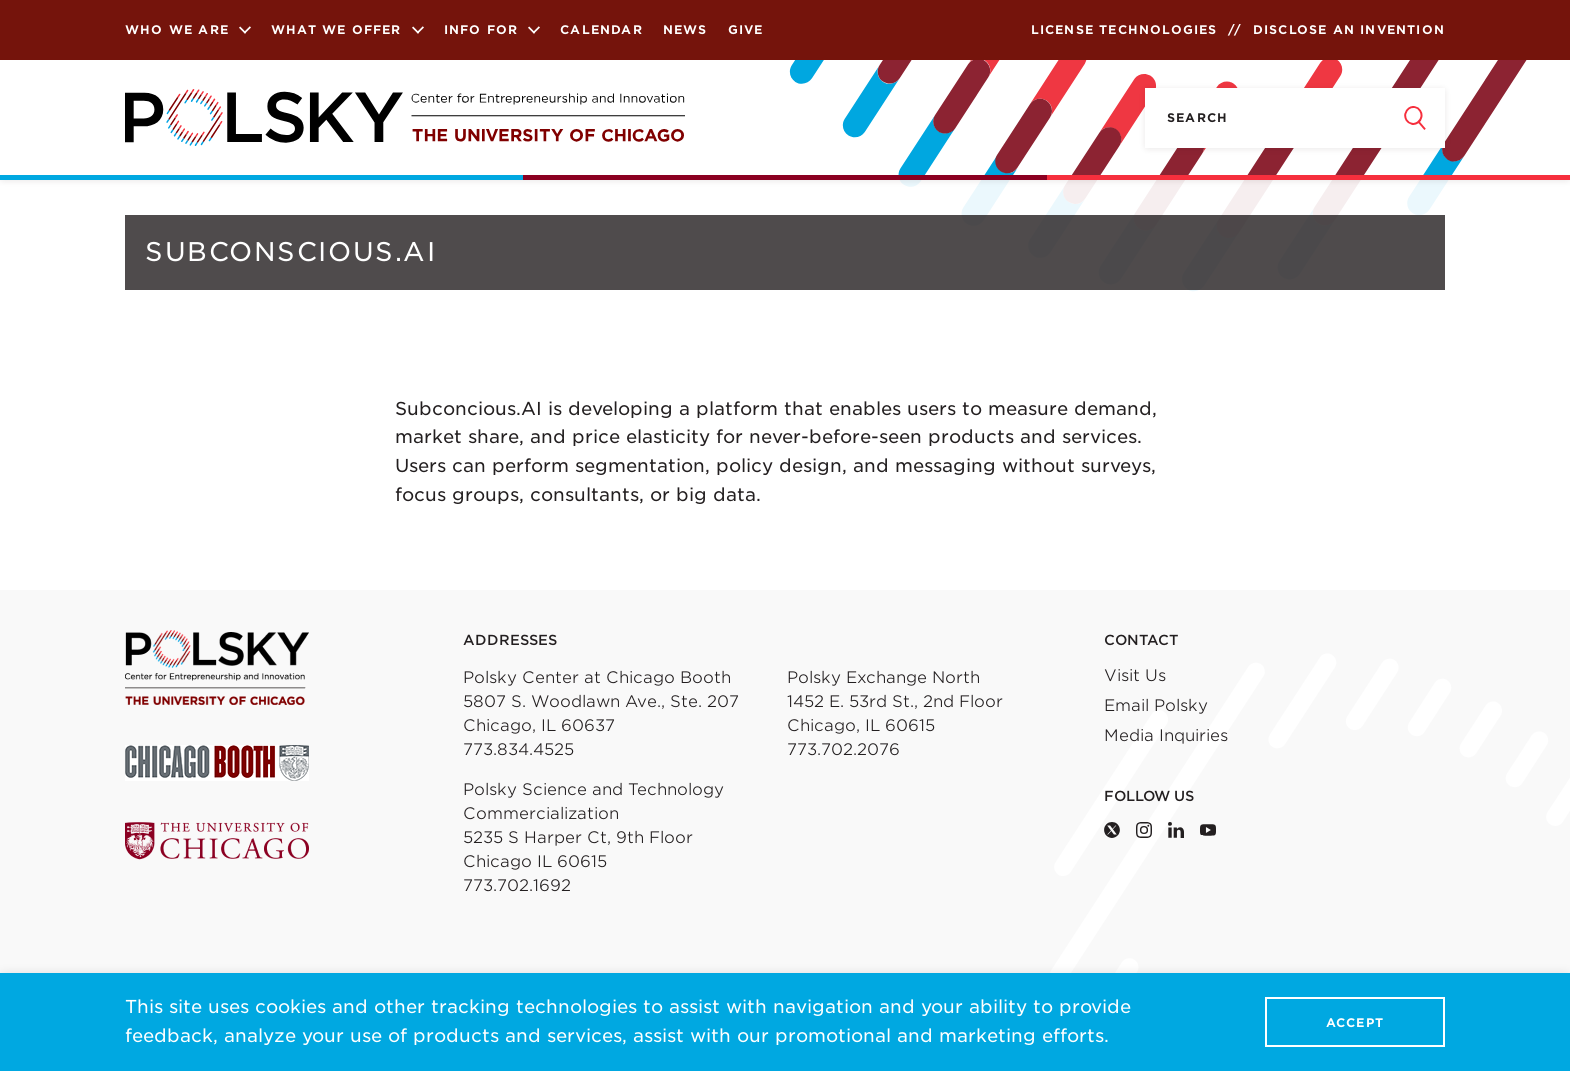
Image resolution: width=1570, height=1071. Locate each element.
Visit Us (1135, 675)
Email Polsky (1156, 705)
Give (746, 29)
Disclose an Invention (1349, 29)
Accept (1355, 1022)
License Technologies (1124, 29)
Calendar (601, 29)
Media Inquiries (1166, 735)
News (685, 29)
